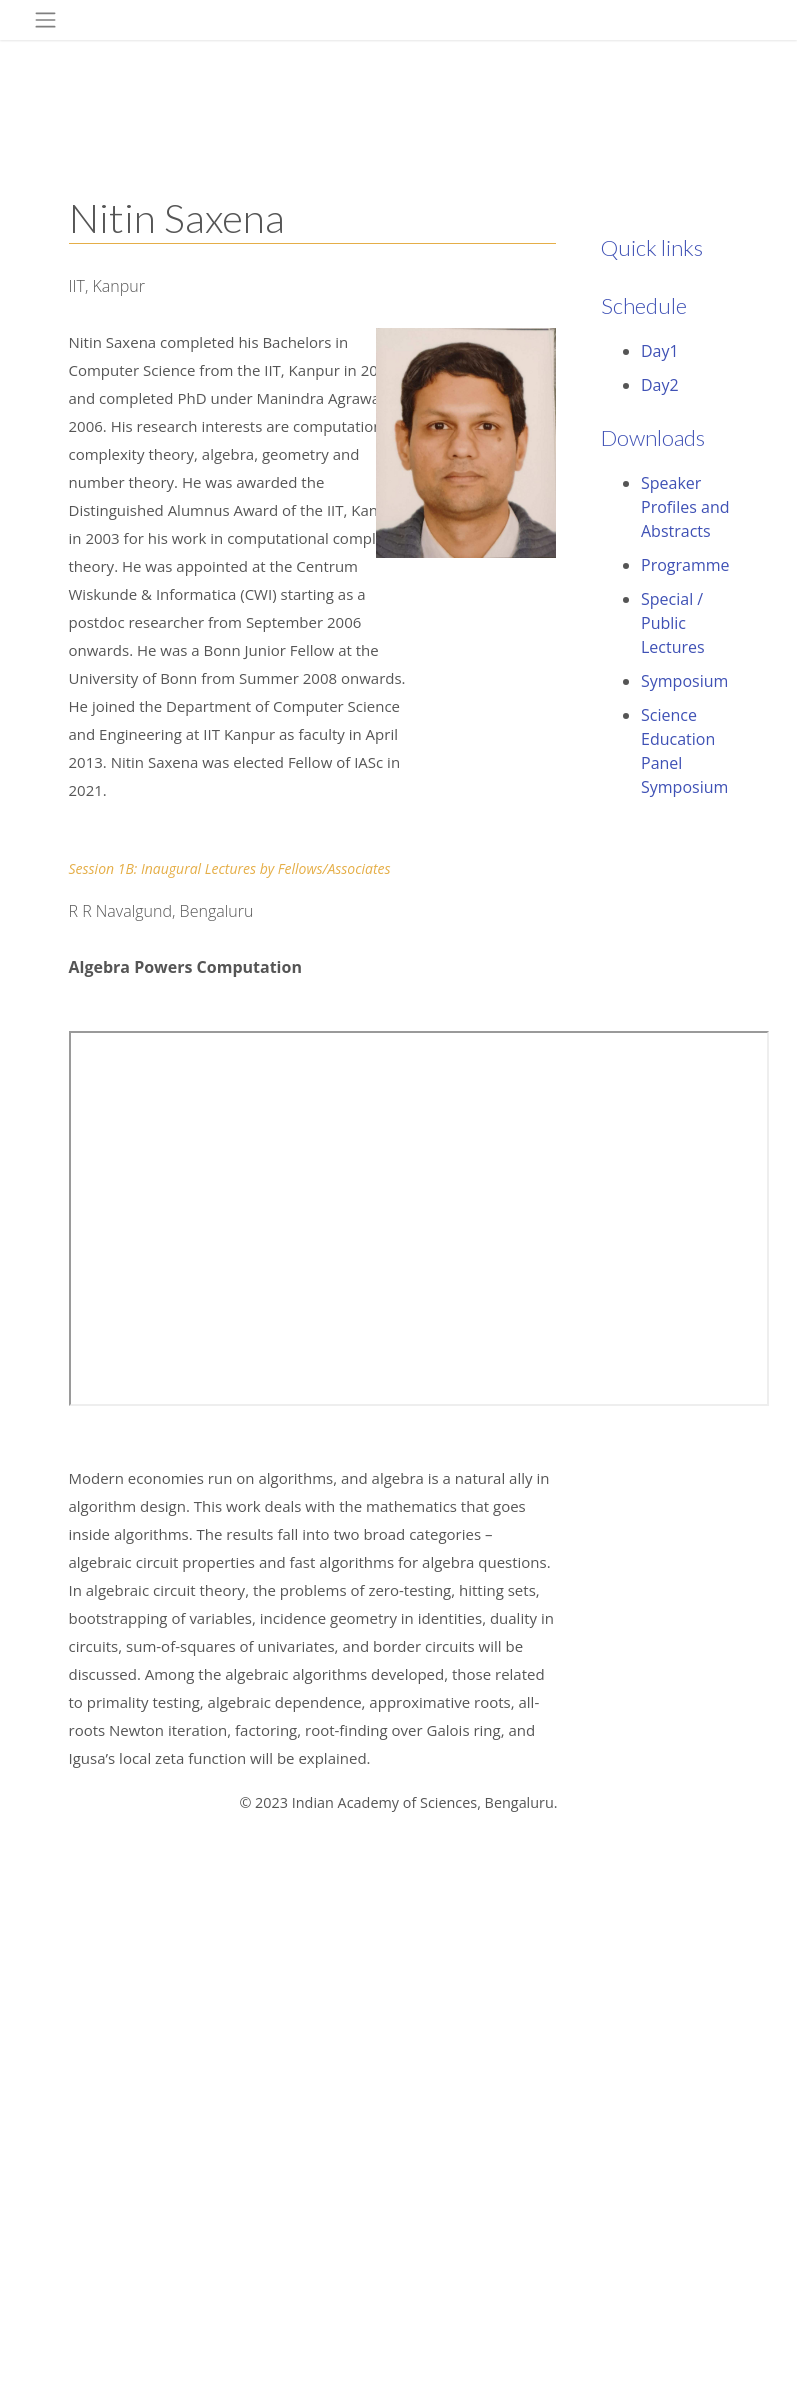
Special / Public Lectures (673, 623)
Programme (685, 565)
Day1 (660, 351)
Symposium (684, 681)
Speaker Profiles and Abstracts (685, 507)
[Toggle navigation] (45, 20)
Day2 (660, 385)
